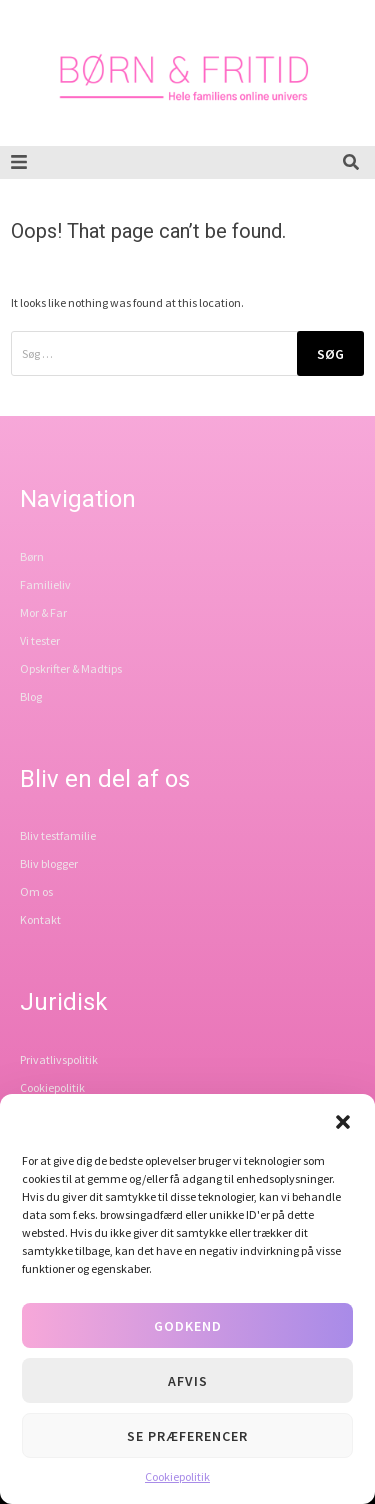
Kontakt (40, 919)
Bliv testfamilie (58, 835)
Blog (31, 696)
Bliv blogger (49, 863)
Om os (36, 891)
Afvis (188, 1381)
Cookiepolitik (177, 1476)
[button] (343, 1122)
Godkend (188, 1326)
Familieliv (45, 584)
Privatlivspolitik (59, 1059)
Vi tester (40, 640)
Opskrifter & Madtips (71, 668)
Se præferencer (187, 1436)
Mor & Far (43, 612)
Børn (32, 556)
